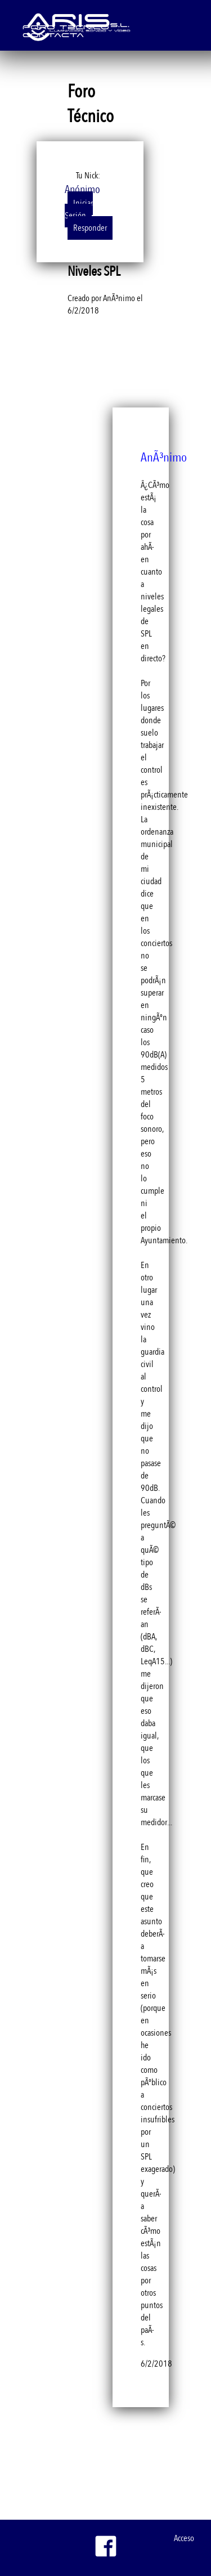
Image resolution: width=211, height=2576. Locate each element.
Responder (90, 228)
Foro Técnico (66, 26)
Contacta (53, 34)
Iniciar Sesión (79, 209)
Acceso (184, 2538)
